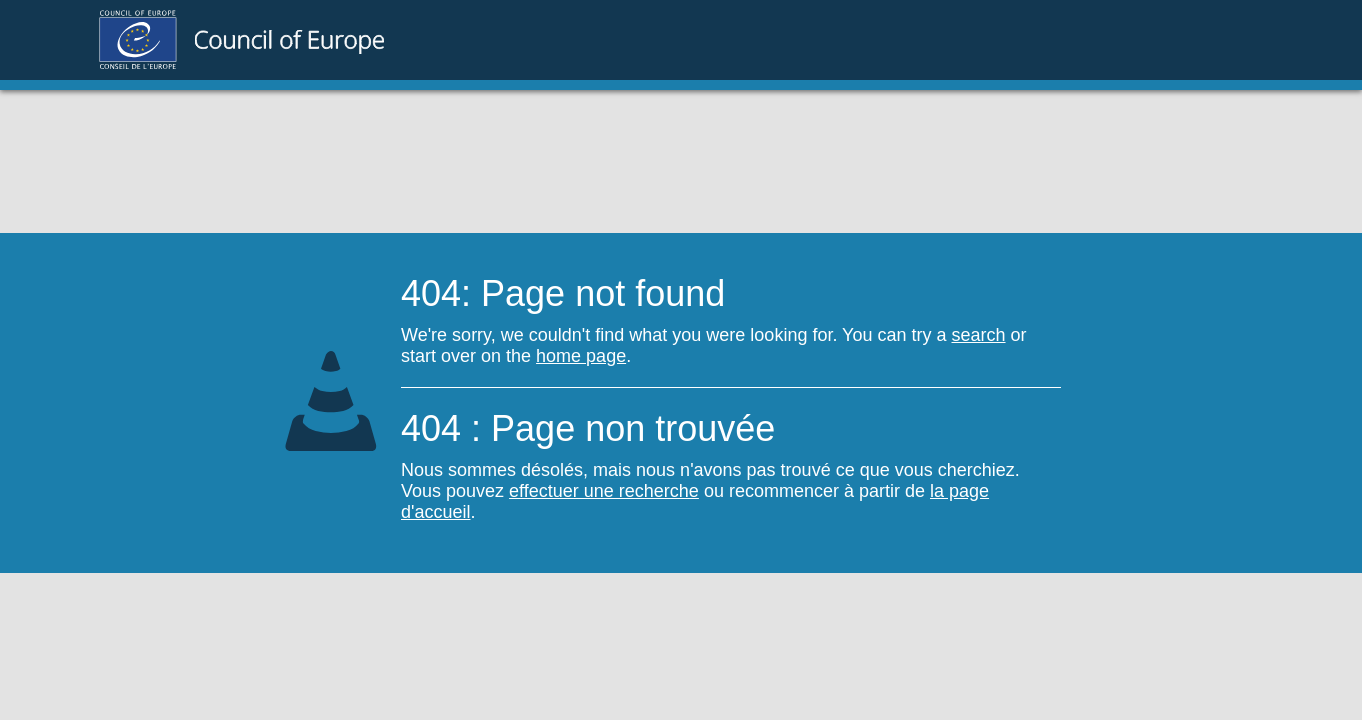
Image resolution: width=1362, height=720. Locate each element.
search (979, 335)
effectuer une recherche (604, 491)
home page (581, 356)
